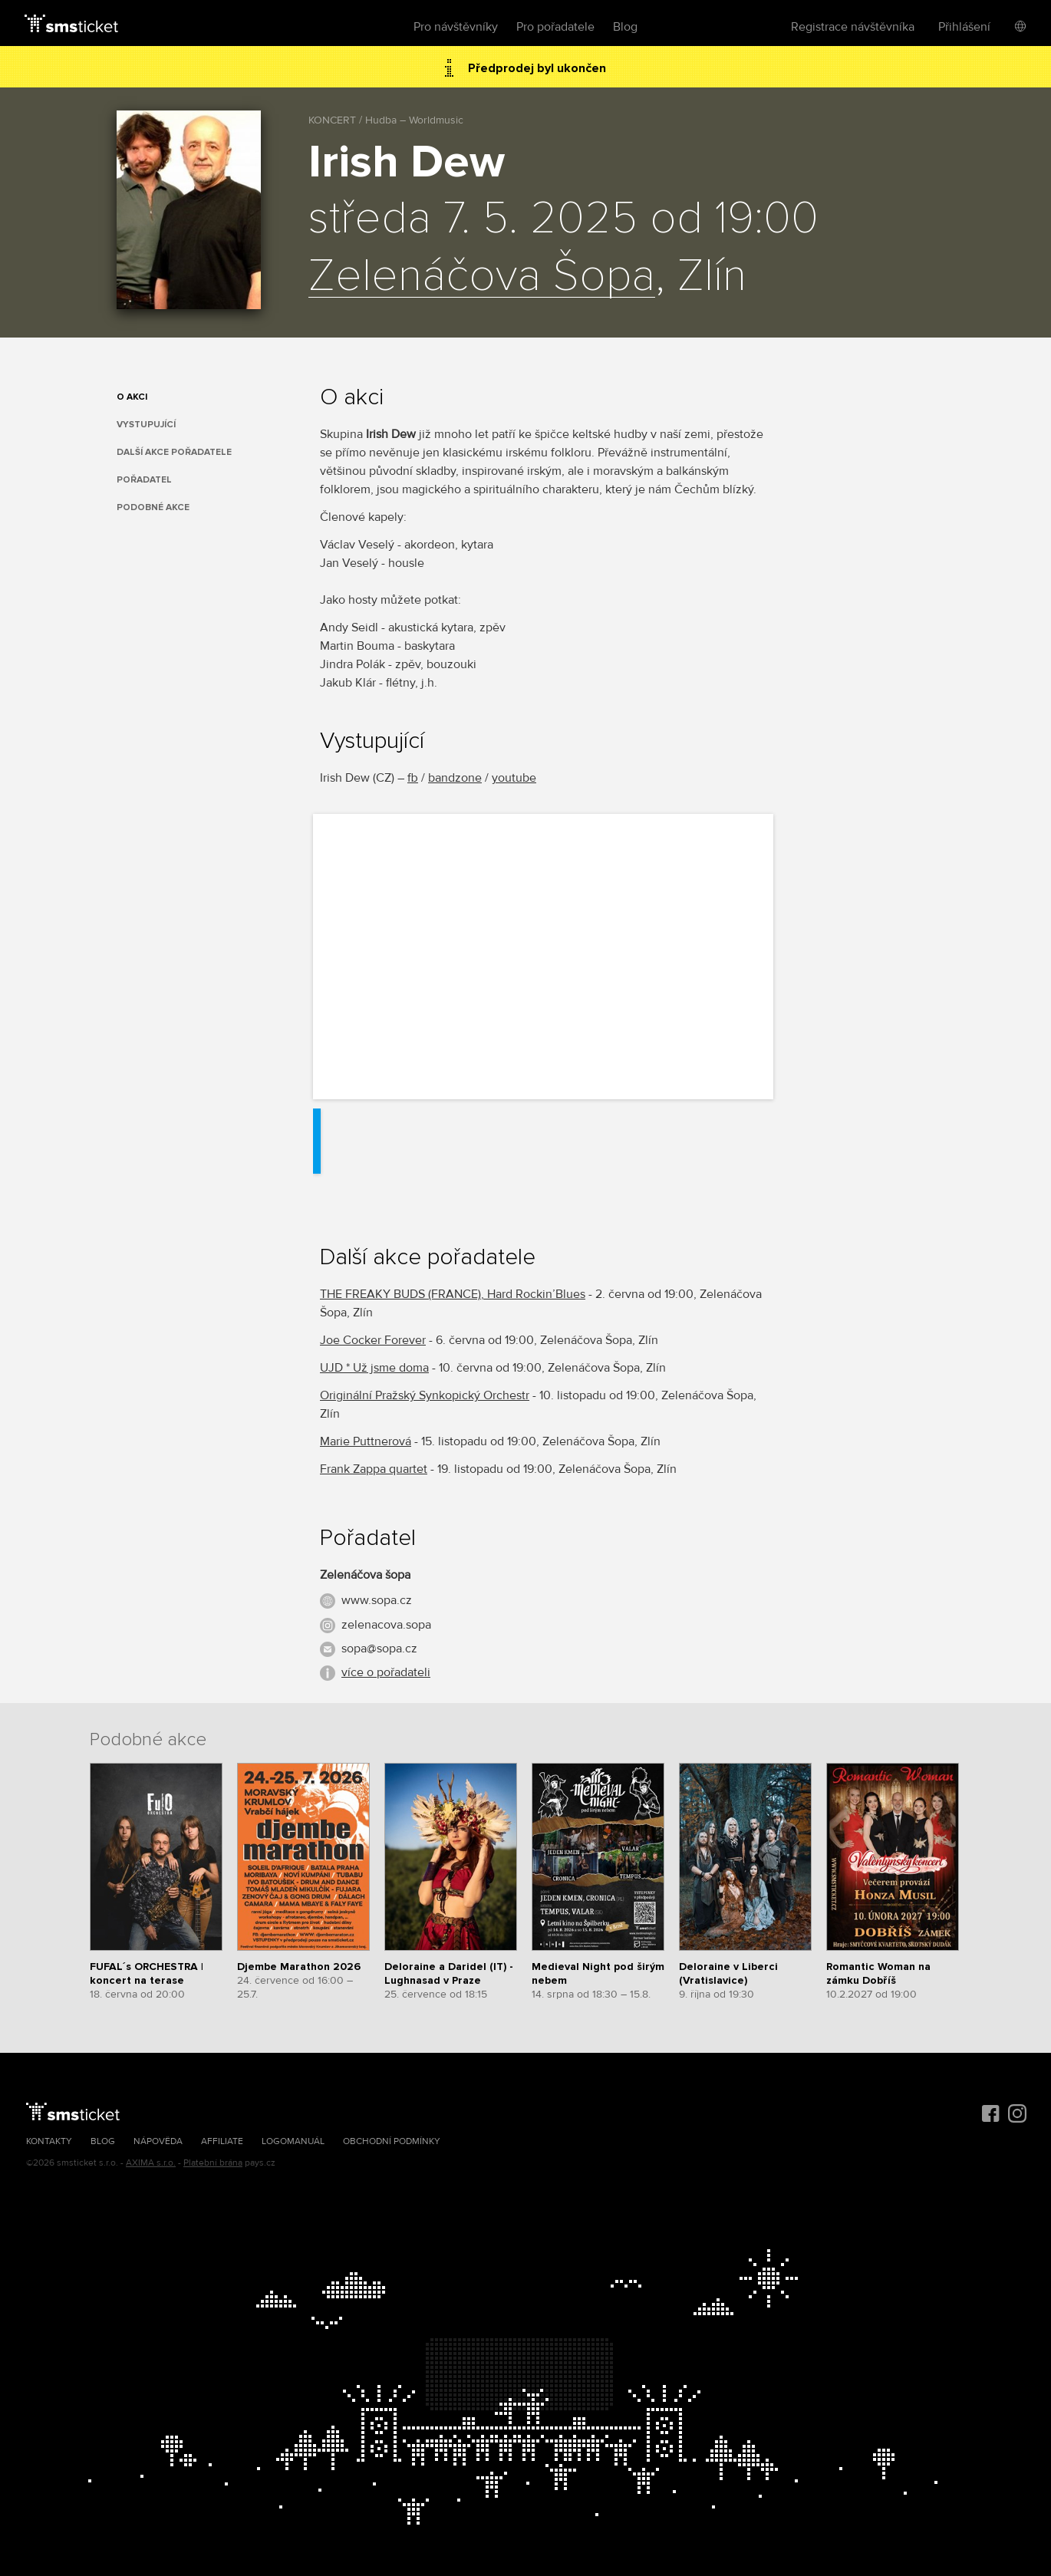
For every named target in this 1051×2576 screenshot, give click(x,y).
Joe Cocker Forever (373, 1340)
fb (412, 778)
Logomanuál (293, 2141)
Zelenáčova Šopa (481, 277)
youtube (514, 778)
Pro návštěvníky (455, 27)
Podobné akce (153, 507)
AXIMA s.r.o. (151, 2163)
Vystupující (146, 424)
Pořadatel (144, 480)
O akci (132, 397)
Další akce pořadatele (174, 452)
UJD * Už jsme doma (374, 1367)
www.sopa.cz (376, 1600)
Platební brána (212, 2163)
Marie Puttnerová (365, 1441)
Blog (625, 27)
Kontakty (49, 2141)
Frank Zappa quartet (373, 1469)
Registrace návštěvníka (852, 27)
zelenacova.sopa (386, 1624)
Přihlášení (964, 27)
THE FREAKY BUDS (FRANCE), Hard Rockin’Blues (452, 1294)
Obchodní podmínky (391, 2141)
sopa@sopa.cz (379, 1648)
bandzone (455, 778)
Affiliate (222, 2141)
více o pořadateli (385, 1672)
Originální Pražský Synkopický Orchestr (424, 1395)
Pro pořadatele (555, 27)
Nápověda (158, 2141)
